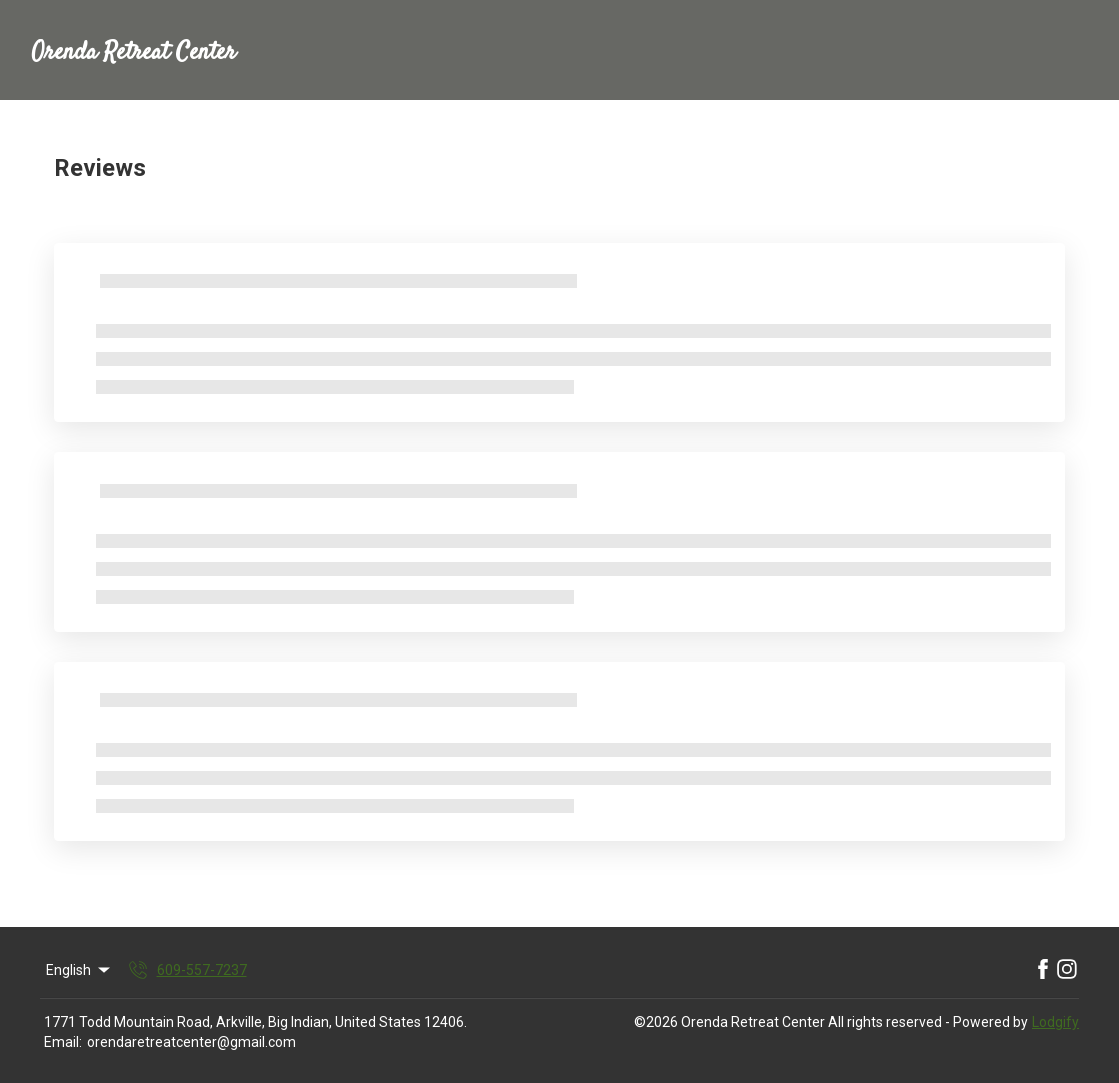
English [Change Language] (79, 970)
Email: (63, 1042)
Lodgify (1055, 1022)
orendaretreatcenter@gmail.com (191, 1042)
